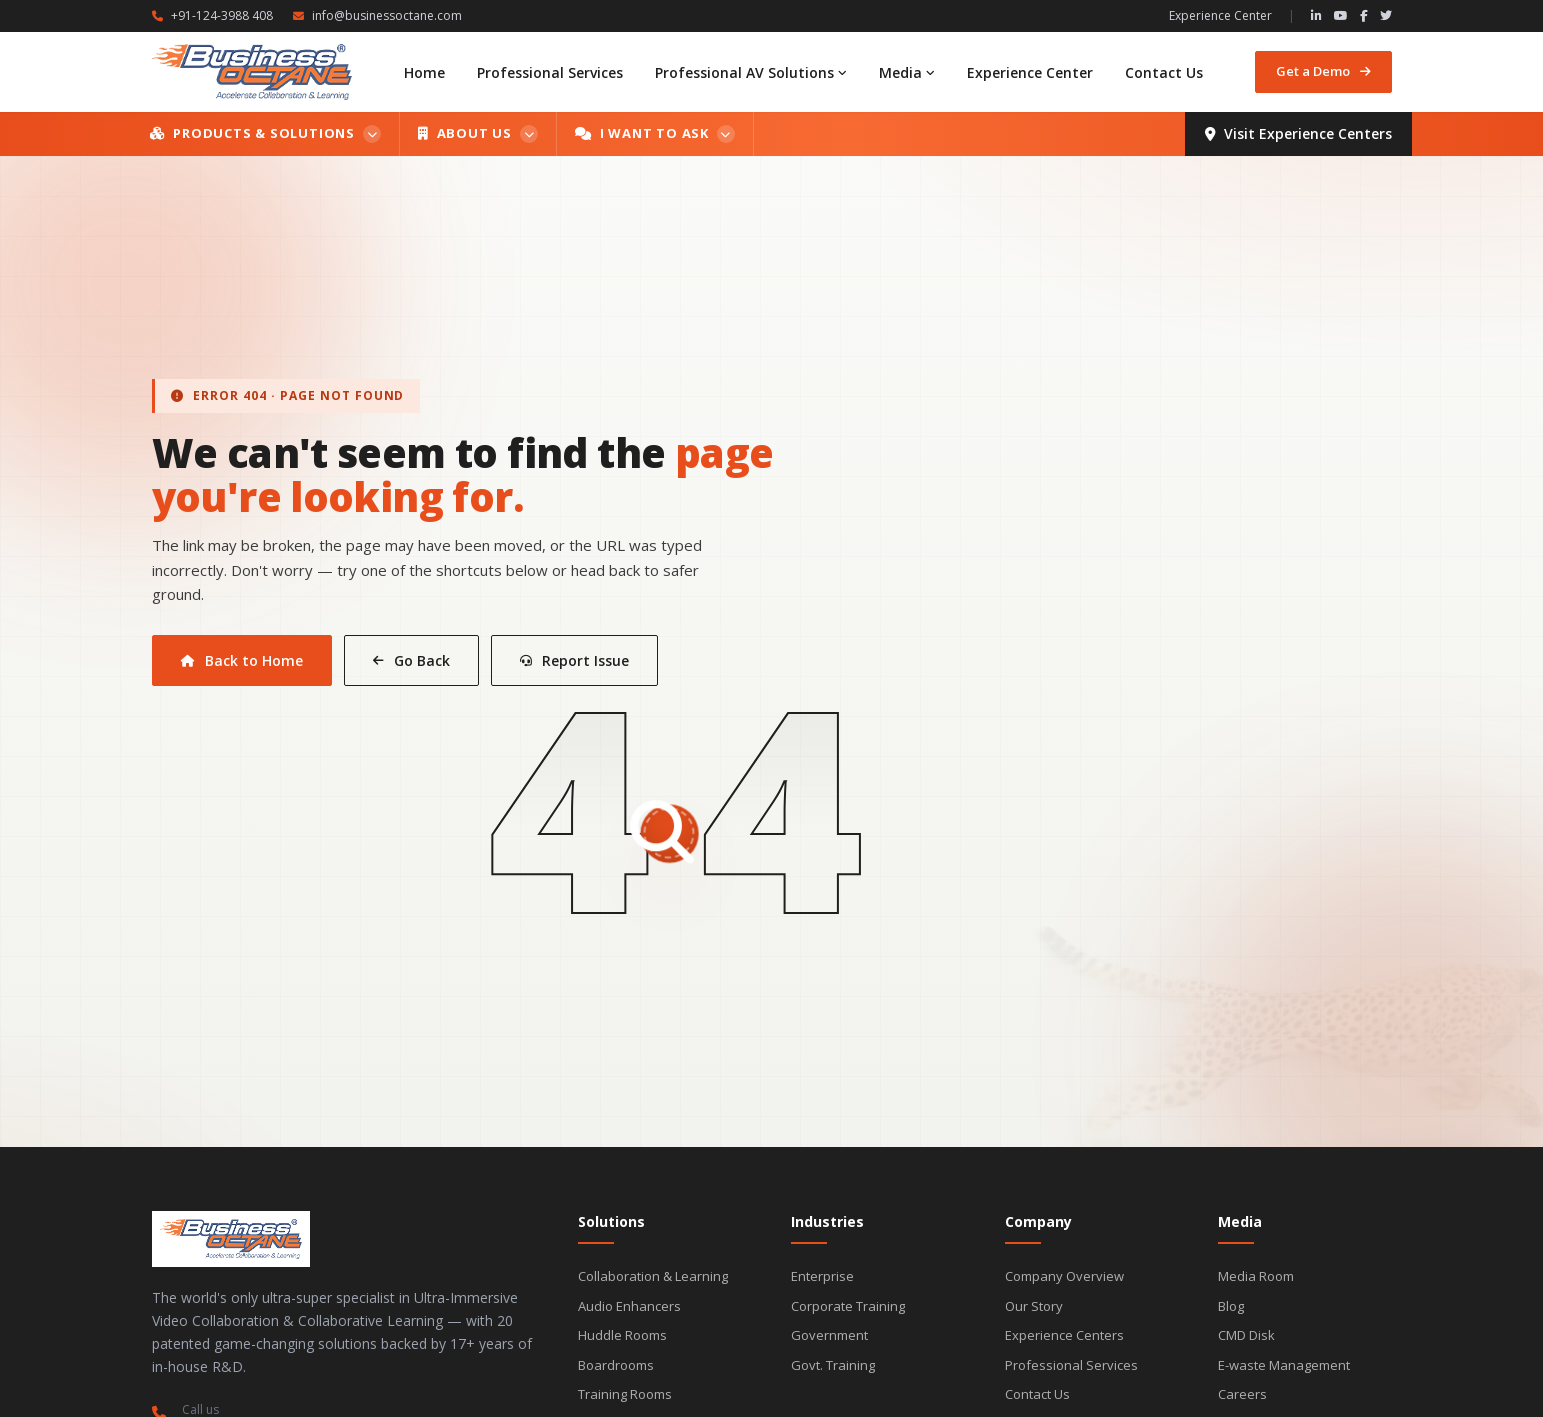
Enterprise (822, 1276)
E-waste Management (1284, 1365)
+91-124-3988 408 (212, 16)
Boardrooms (616, 1365)
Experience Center (1220, 16)
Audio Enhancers (629, 1306)
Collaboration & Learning (653, 1276)
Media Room (1256, 1276)
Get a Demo (1323, 71)
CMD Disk (1246, 1335)
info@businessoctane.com (377, 16)
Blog (1231, 1306)
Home (424, 72)
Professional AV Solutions (751, 72)
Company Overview (1064, 1276)
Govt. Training (833, 1365)
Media (907, 72)
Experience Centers (1064, 1335)
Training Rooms (625, 1394)
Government (829, 1335)
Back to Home (242, 660)
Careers (1242, 1394)
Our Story (1034, 1306)
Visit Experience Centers (1298, 133)
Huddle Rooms (622, 1335)
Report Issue (574, 660)
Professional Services (550, 72)
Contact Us (1164, 72)
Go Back (411, 660)
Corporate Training (848, 1306)
